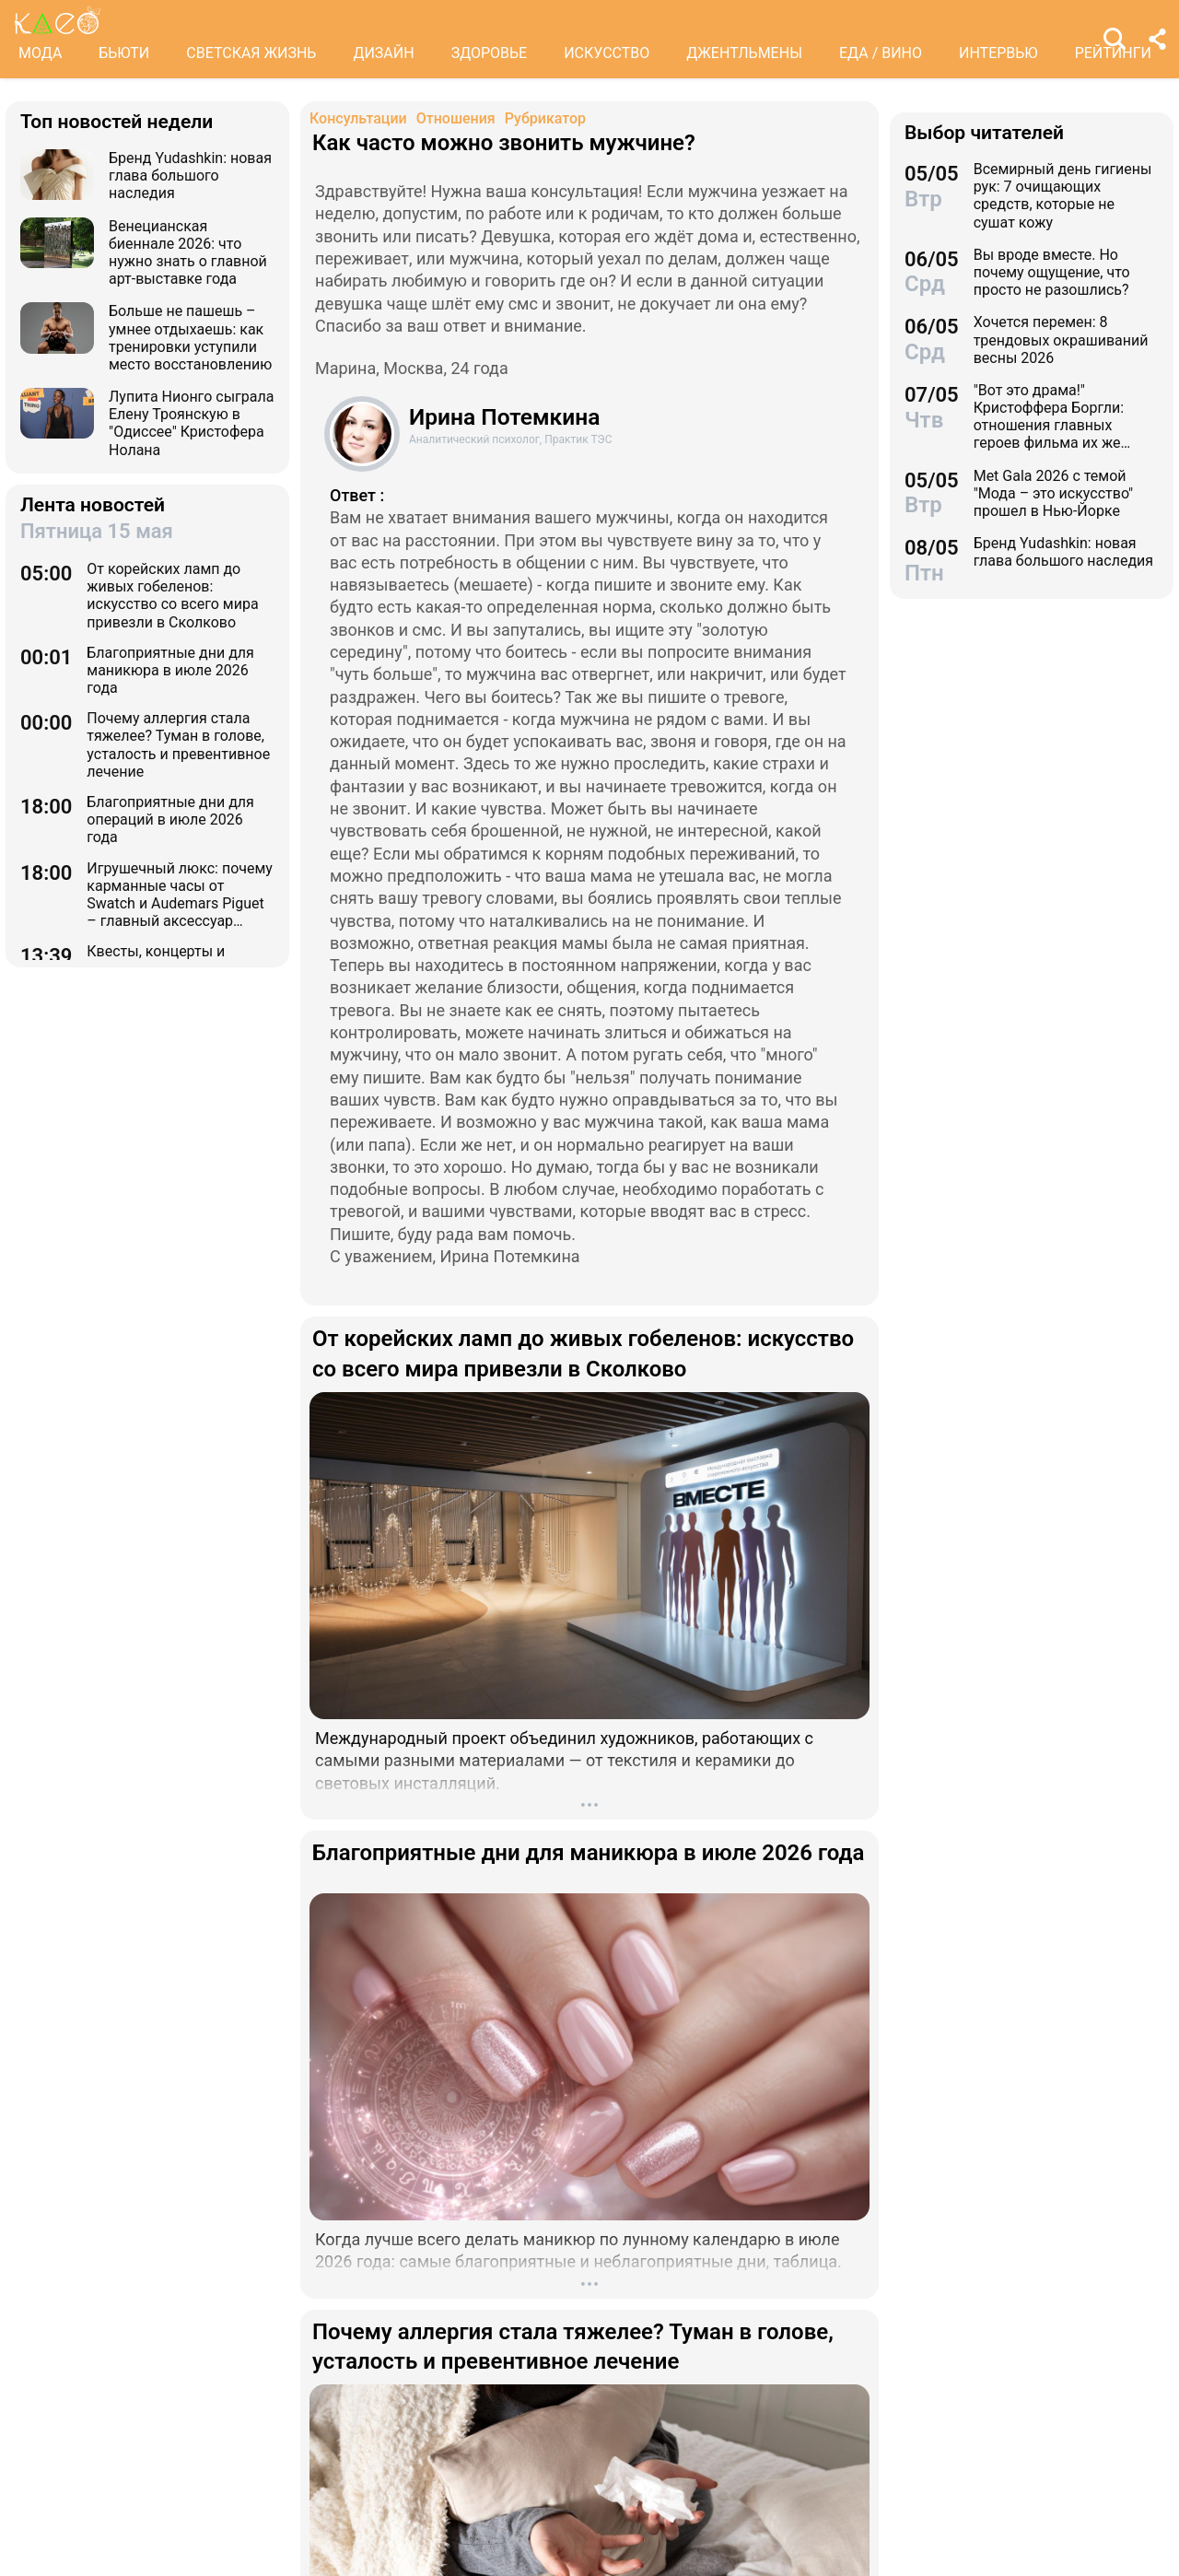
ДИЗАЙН (383, 53)
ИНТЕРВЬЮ (998, 53)
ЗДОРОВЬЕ (489, 53)
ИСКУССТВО (606, 53)
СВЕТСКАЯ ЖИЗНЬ (251, 53)
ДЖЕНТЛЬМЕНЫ (744, 53)
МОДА (40, 53)
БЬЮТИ (124, 53)
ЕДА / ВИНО (880, 53)
